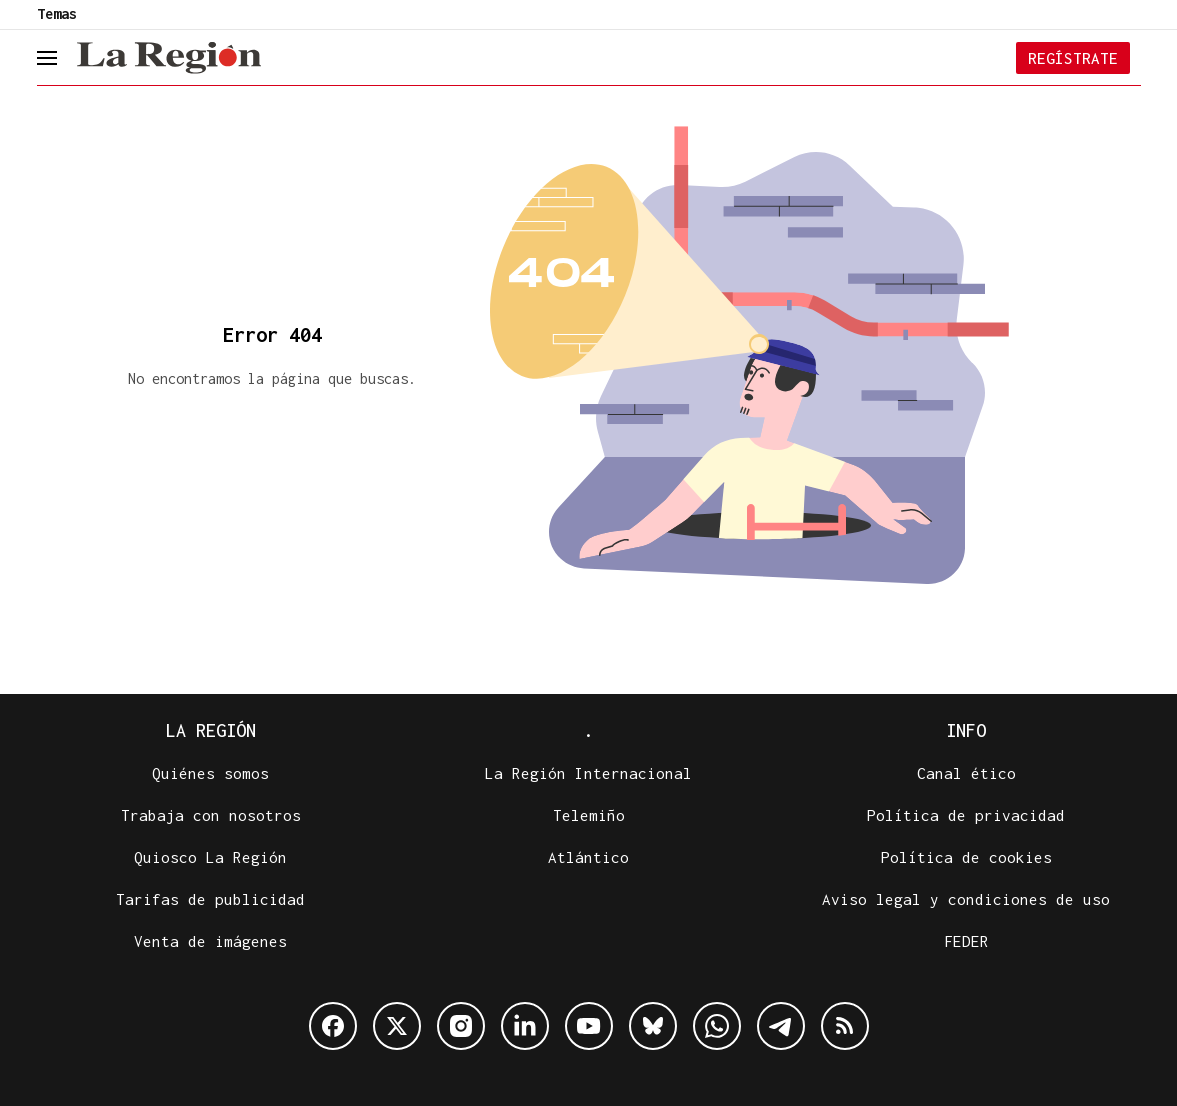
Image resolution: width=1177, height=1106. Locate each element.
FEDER (966, 941)
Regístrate (1073, 58)
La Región (211, 730)
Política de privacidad (966, 815)
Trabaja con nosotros (211, 815)
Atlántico (588, 857)
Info (966, 730)
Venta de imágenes (210, 941)
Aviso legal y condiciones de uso (966, 899)
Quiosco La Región (210, 857)
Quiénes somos (210, 773)
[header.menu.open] (62, 58)
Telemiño (589, 815)
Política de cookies (966, 857)
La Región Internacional (588, 773)
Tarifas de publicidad (210, 899)
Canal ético (966, 773)
